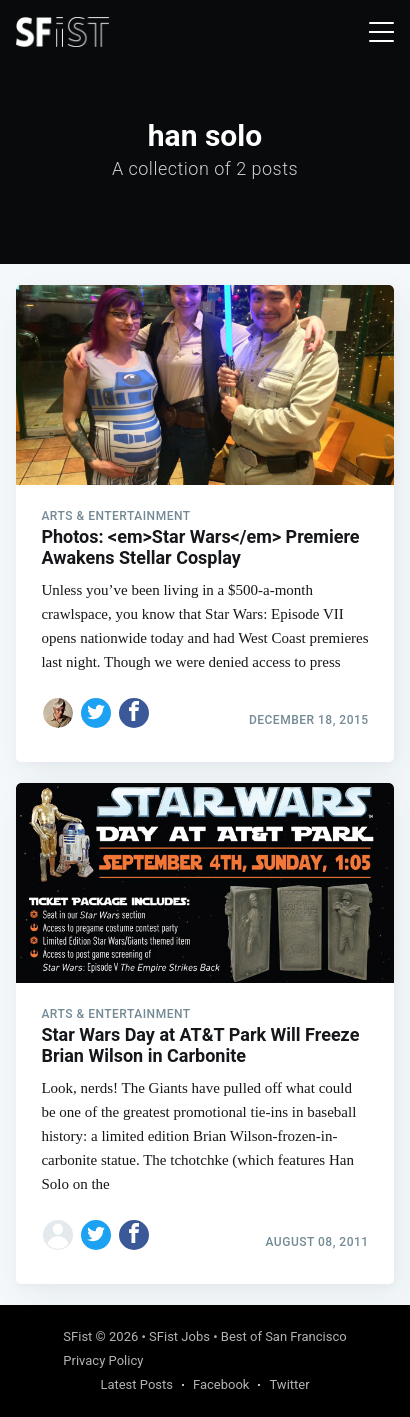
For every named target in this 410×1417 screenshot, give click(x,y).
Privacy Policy (103, 1360)
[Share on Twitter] (96, 713)
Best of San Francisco (284, 1336)
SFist (77, 1336)
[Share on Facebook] (134, 713)
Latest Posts (136, 1384)
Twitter (289, 1384)
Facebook (221, 1384)
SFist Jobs (179, 1336)
